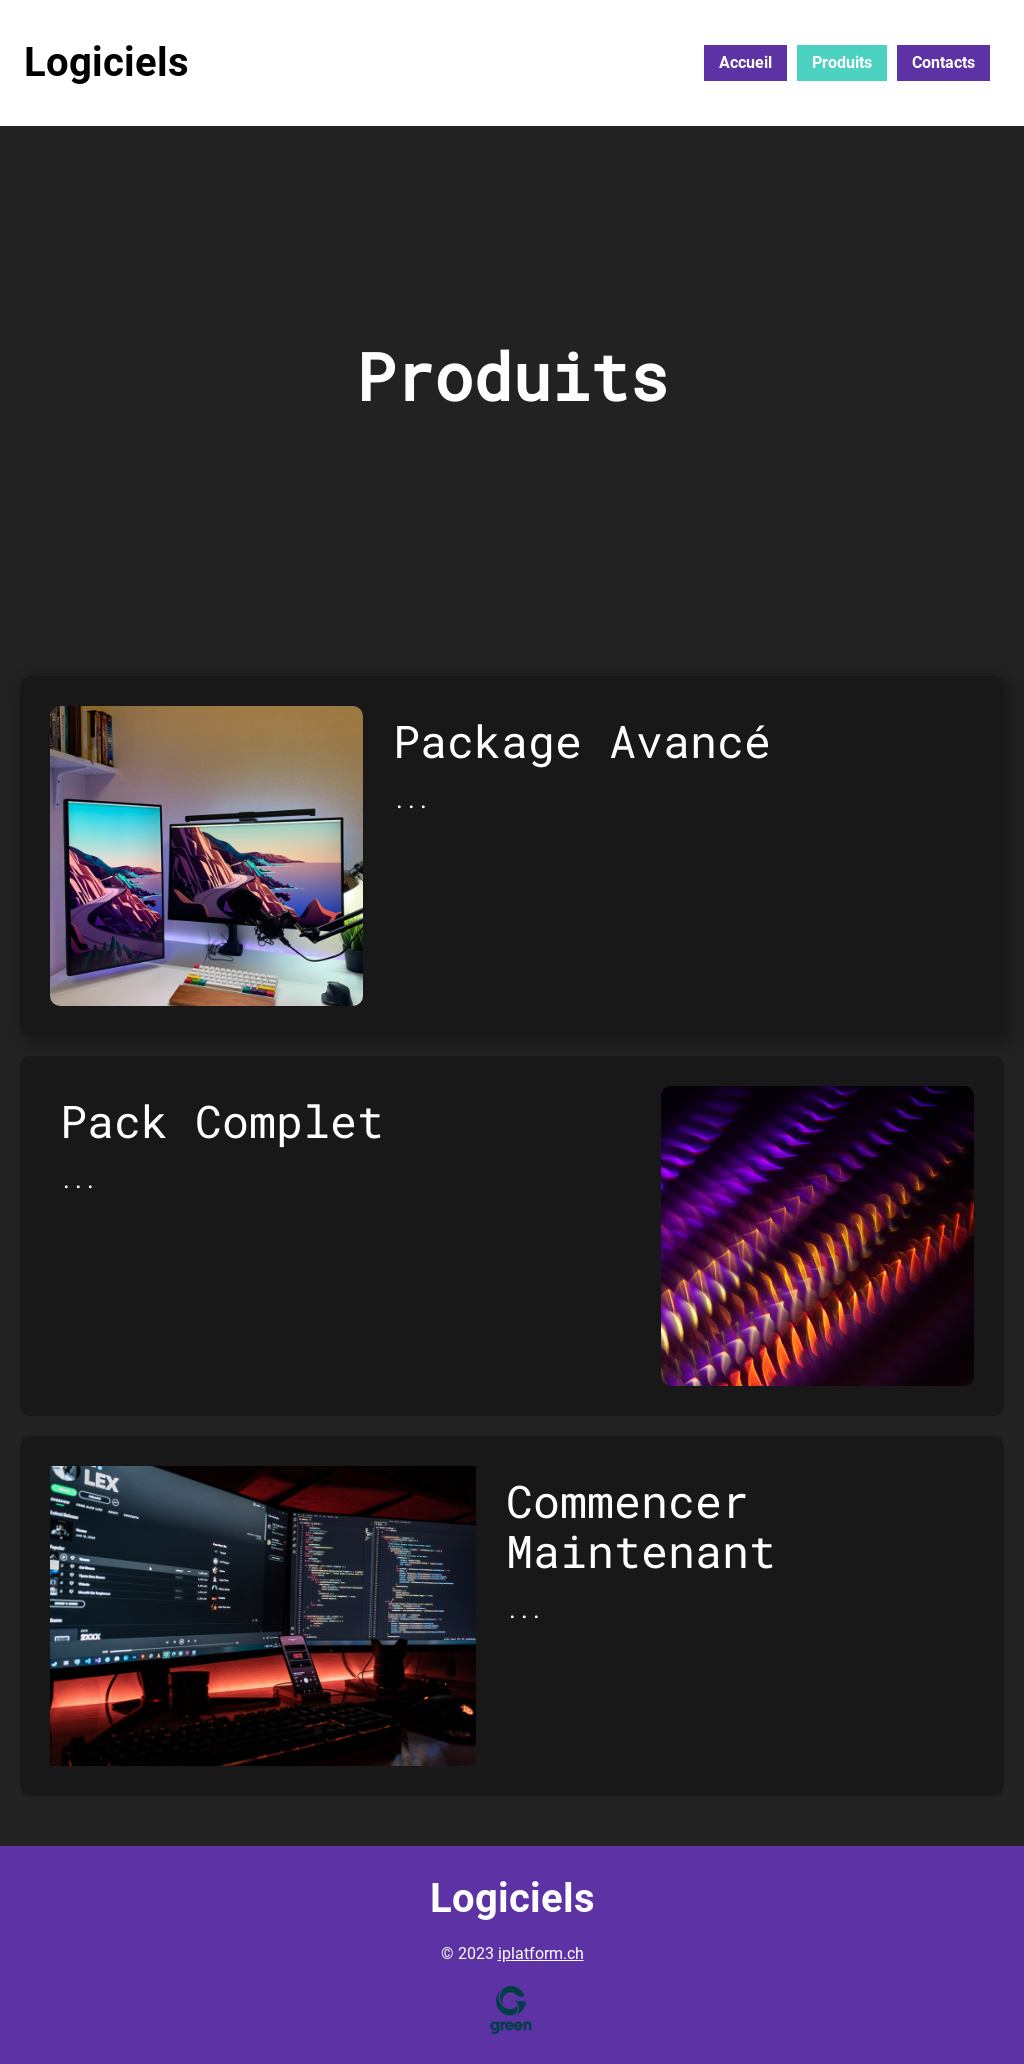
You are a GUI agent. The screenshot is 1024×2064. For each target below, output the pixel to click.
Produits (842, 62)
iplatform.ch (541, 1953)
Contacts (943, 62)
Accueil (745, 62)
